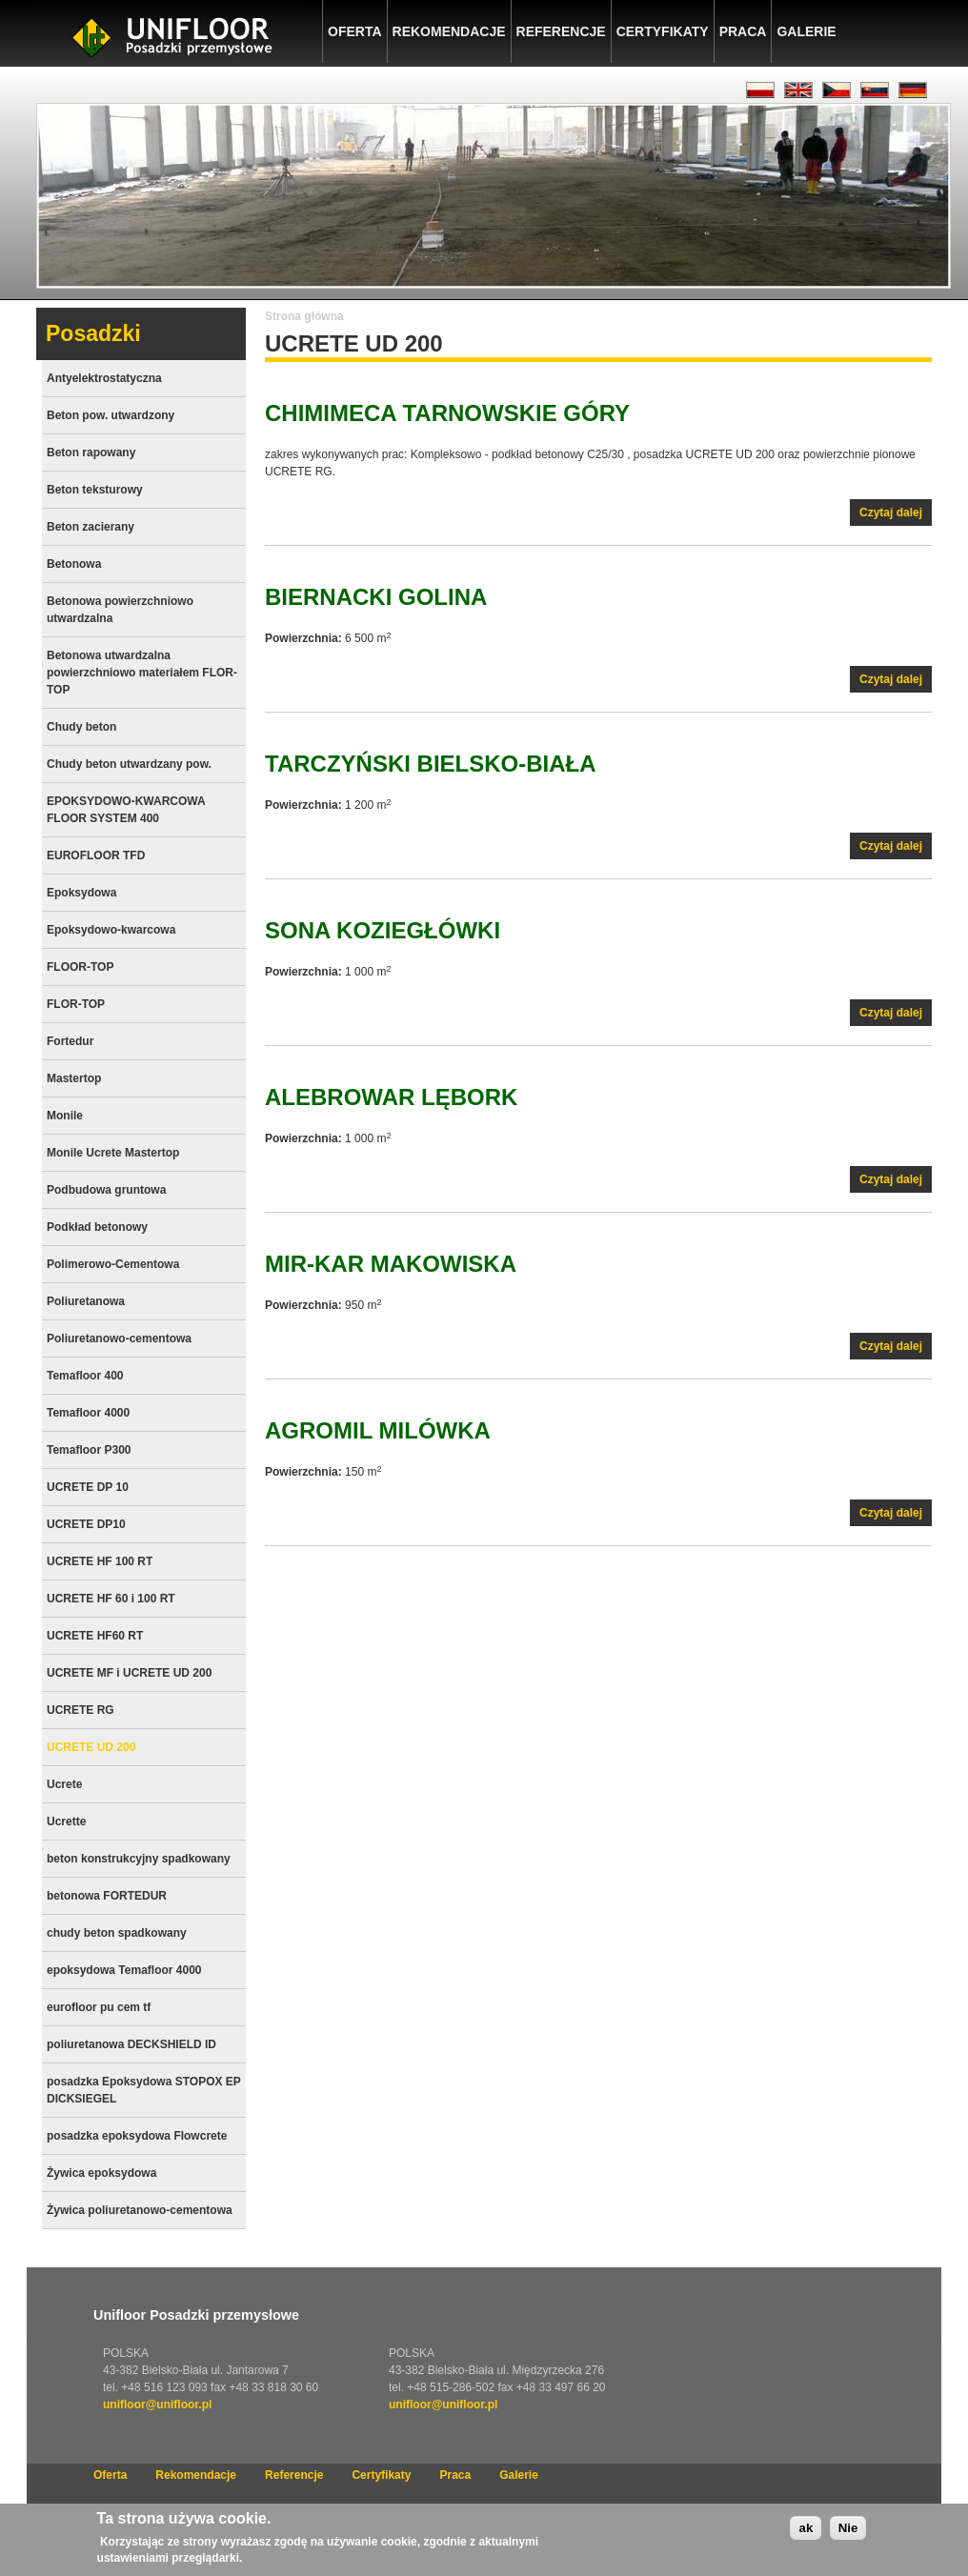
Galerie (806, 31)
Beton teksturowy (95, 489)
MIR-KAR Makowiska (390, 1264)
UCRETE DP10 (86, 1524)
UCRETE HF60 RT (95, 1635)
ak (805, 2536)
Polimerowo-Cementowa (113, 1264)
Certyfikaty (662, 31)
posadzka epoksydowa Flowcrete (137, 2136)
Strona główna (304, 316)
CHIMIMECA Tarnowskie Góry (447, 413)
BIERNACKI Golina (376, 597)
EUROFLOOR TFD (96, 855)
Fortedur (70, 1041)
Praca (743, 31)
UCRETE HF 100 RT (99, 1561)
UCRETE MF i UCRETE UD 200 (129, 1673)
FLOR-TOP (76, 1004)
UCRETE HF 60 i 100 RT (111, 1598)
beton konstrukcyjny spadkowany (139, 1858)
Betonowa (74, 564)
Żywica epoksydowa (101, 2173)
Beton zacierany (90, 526)
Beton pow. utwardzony (110, 415)
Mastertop (74, 1078)
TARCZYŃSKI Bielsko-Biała (430, 763)
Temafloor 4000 (88, 1412)
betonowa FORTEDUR (107, 1895)
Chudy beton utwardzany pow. (129, 764)
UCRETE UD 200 (91, 1747)
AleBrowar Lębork (391, 1097)
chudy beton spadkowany (117, 1933)
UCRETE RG (80, 1710)
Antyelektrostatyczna (104, 378)
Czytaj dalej (895, 515)
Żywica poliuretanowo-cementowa (139, 2210)
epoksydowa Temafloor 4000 (124, 1970)
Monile (65, 1115)
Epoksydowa (81, 892)
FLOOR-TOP (80, 967)
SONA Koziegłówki (382, 930)
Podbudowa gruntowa (106, 1190)
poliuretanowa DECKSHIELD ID (131, 2044)
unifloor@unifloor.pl (157, 2404)
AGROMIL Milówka (378, 1430)
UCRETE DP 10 (88, 1487)
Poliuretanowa (86, 1301)
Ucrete (64, 1784)
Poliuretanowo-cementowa (119, 1338)
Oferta (355, 31)
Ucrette (66, 1821)
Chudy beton (81, 727)
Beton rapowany (91, 452)
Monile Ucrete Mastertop (113, 1152)
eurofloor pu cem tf (99, 2007)
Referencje (561, 31)
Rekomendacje (449, 31)
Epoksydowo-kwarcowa (111, 929)
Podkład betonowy (97, 1227)
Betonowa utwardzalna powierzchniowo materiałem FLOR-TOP (142, 672)
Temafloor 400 (85, 1375)
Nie (848, 2536)
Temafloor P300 (89, 1450)
